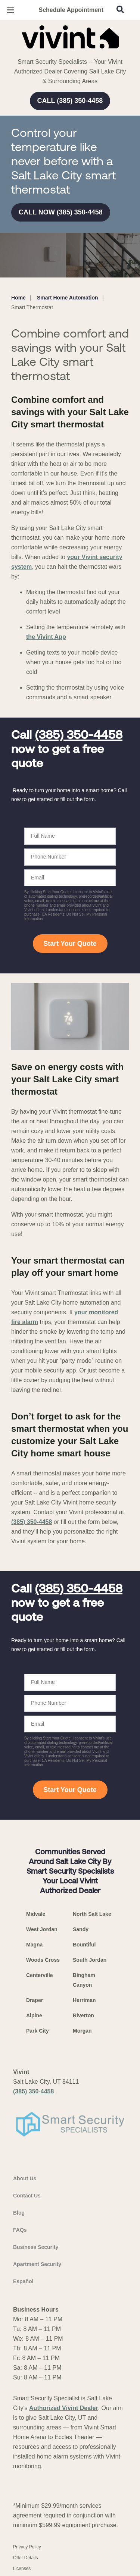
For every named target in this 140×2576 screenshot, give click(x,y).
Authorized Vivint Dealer (63, 2408)
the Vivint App (46, 637)
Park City (37, 2031)
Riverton (83, 2015)
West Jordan (41, 1929)
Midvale (35, 1914)
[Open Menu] (10, 10)
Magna (34, 1945)
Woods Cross (43, 1960)
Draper (34, 2000)
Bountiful (84, 1945)
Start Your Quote (69, 943)
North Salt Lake (92, 1914)
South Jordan (89, 1960)
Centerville (39, 1975)
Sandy (80, 1929)
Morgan (82, 2031)
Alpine (34, 2015)
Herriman (84, 2000)
